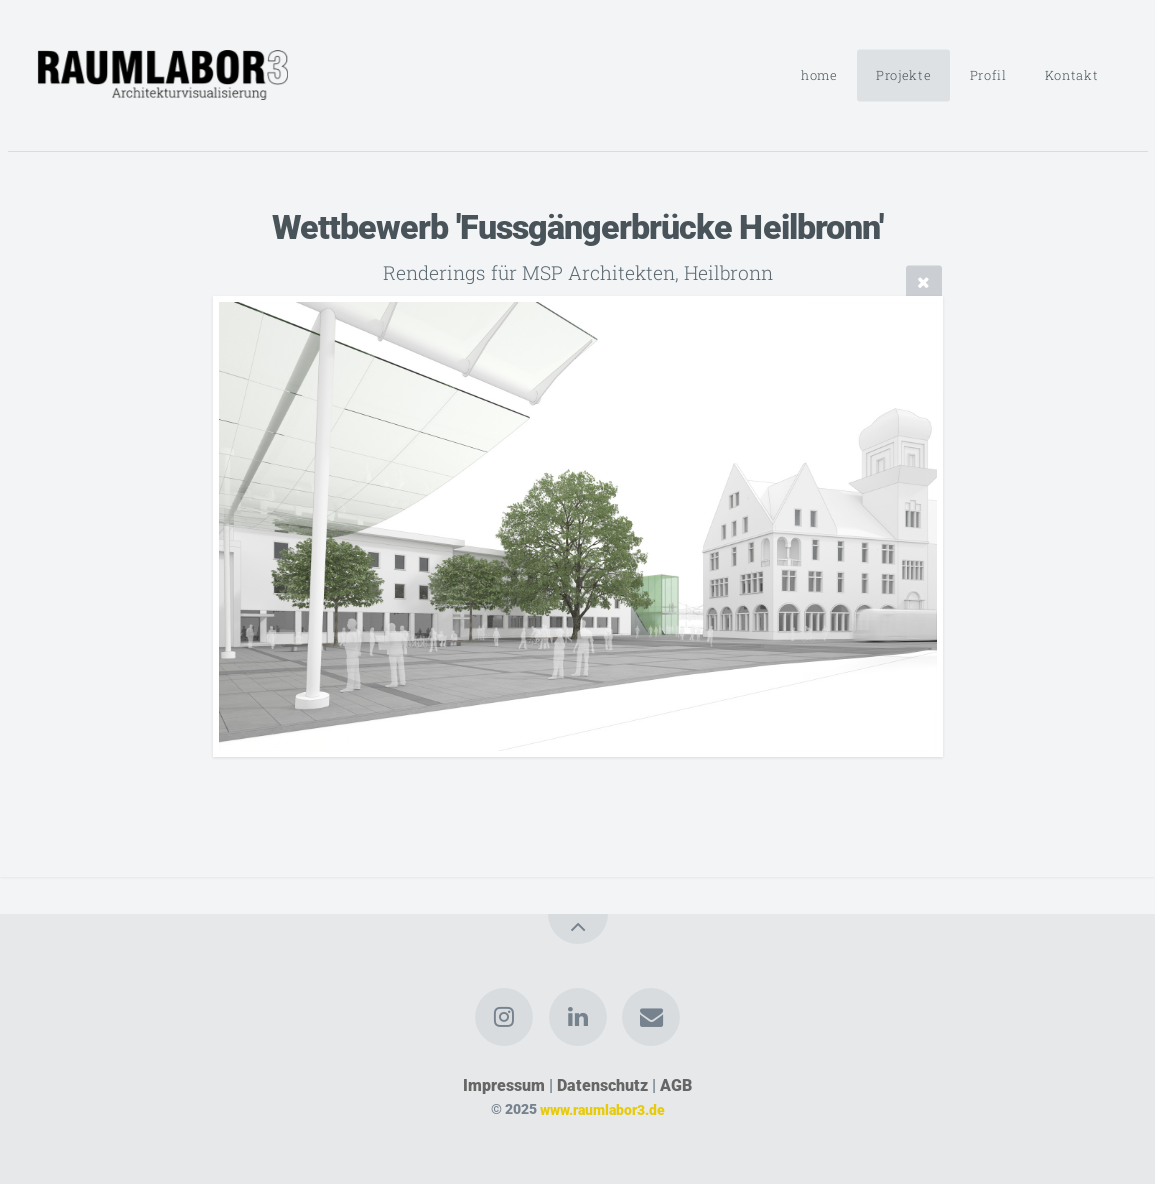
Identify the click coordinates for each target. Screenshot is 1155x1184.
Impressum (504, 1085)
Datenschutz (602, 1085)
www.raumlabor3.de (602, 1109)
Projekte (903, 75)
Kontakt (1071, 75)
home (819, 75)
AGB (676, 1085)
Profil (988, 75)
